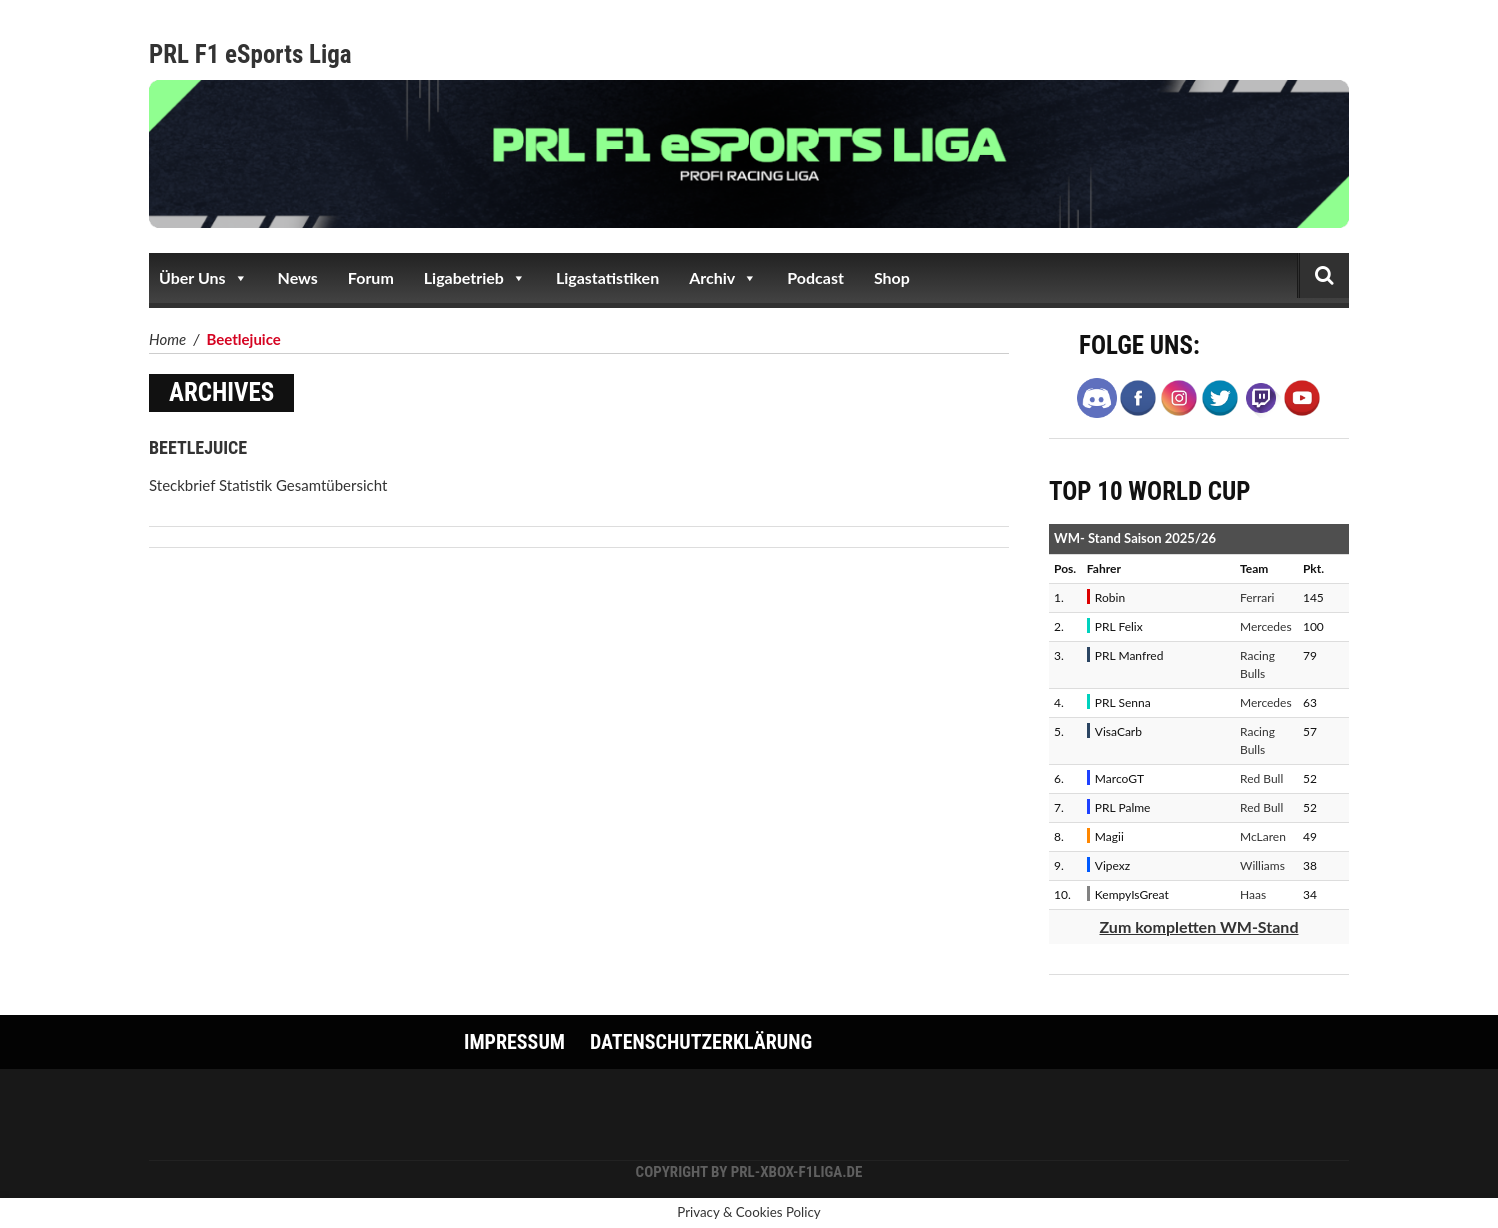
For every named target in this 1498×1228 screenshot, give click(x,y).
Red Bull (1261, 778)
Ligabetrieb (475, 278)
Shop (892, 277)
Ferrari (1257, 597)
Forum (371, 277)
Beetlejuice (198, 447)
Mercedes (1266, 626)
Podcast (815, 277)
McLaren (1263, 836)
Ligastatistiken (607, 277)
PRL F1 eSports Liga (250, 54)
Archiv (723, 278)
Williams (1262, 865)
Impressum (514, 1042)
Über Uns (203, 278)
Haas (1253, 894)
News (298, 277)
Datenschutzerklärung (701, 1042)
